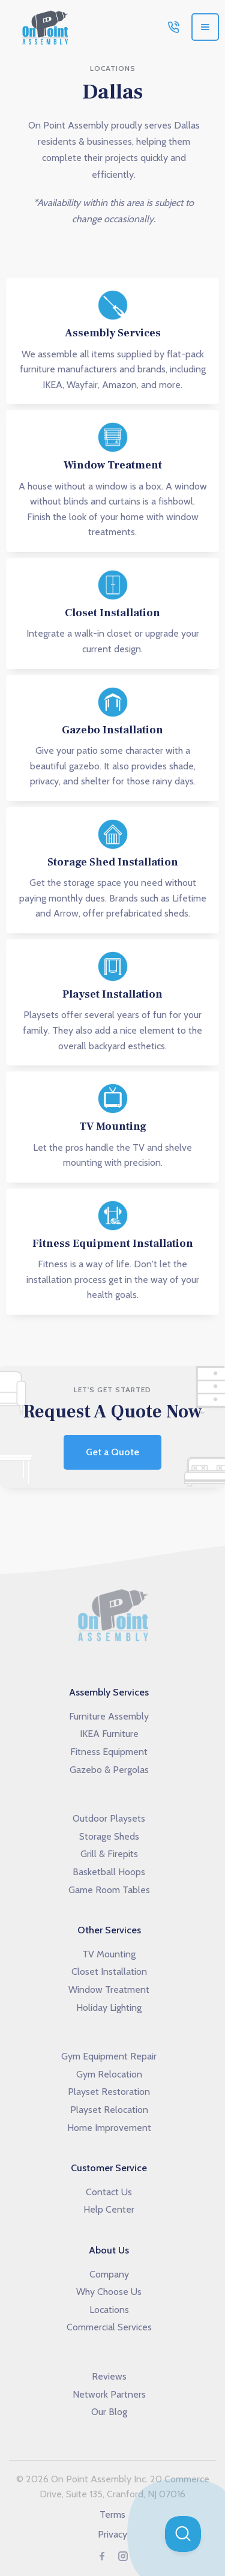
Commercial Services (109, 2327)
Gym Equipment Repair (109, 2056)
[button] (205, 27)
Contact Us (109, 2192)
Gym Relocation (109, 2074)
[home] (42, 27)
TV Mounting (109, 1954)
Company (109, 2274)
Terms (112, 2514)
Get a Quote (112, 1452)
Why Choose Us (109, 2291)
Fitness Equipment (109, 1751)
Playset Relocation (109, 2109)
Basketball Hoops (109, 1871)
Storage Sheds (109, 1836)
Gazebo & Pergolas (109, 1769)
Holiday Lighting (109, 2007)
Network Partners (109, 2394)
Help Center (108, 2209)
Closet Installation (109, 1971)
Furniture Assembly (109, 1716)
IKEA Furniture (109, 1733)
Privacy (112, 2534)
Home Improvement (109, 2127)
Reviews (109, 2376)
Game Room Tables (109, 1890)
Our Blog (109, 2411)
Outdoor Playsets (109, 1818)
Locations (109, 2309)
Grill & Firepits (109, 1853)
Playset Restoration (109, 2091)
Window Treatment (108, 1989)
